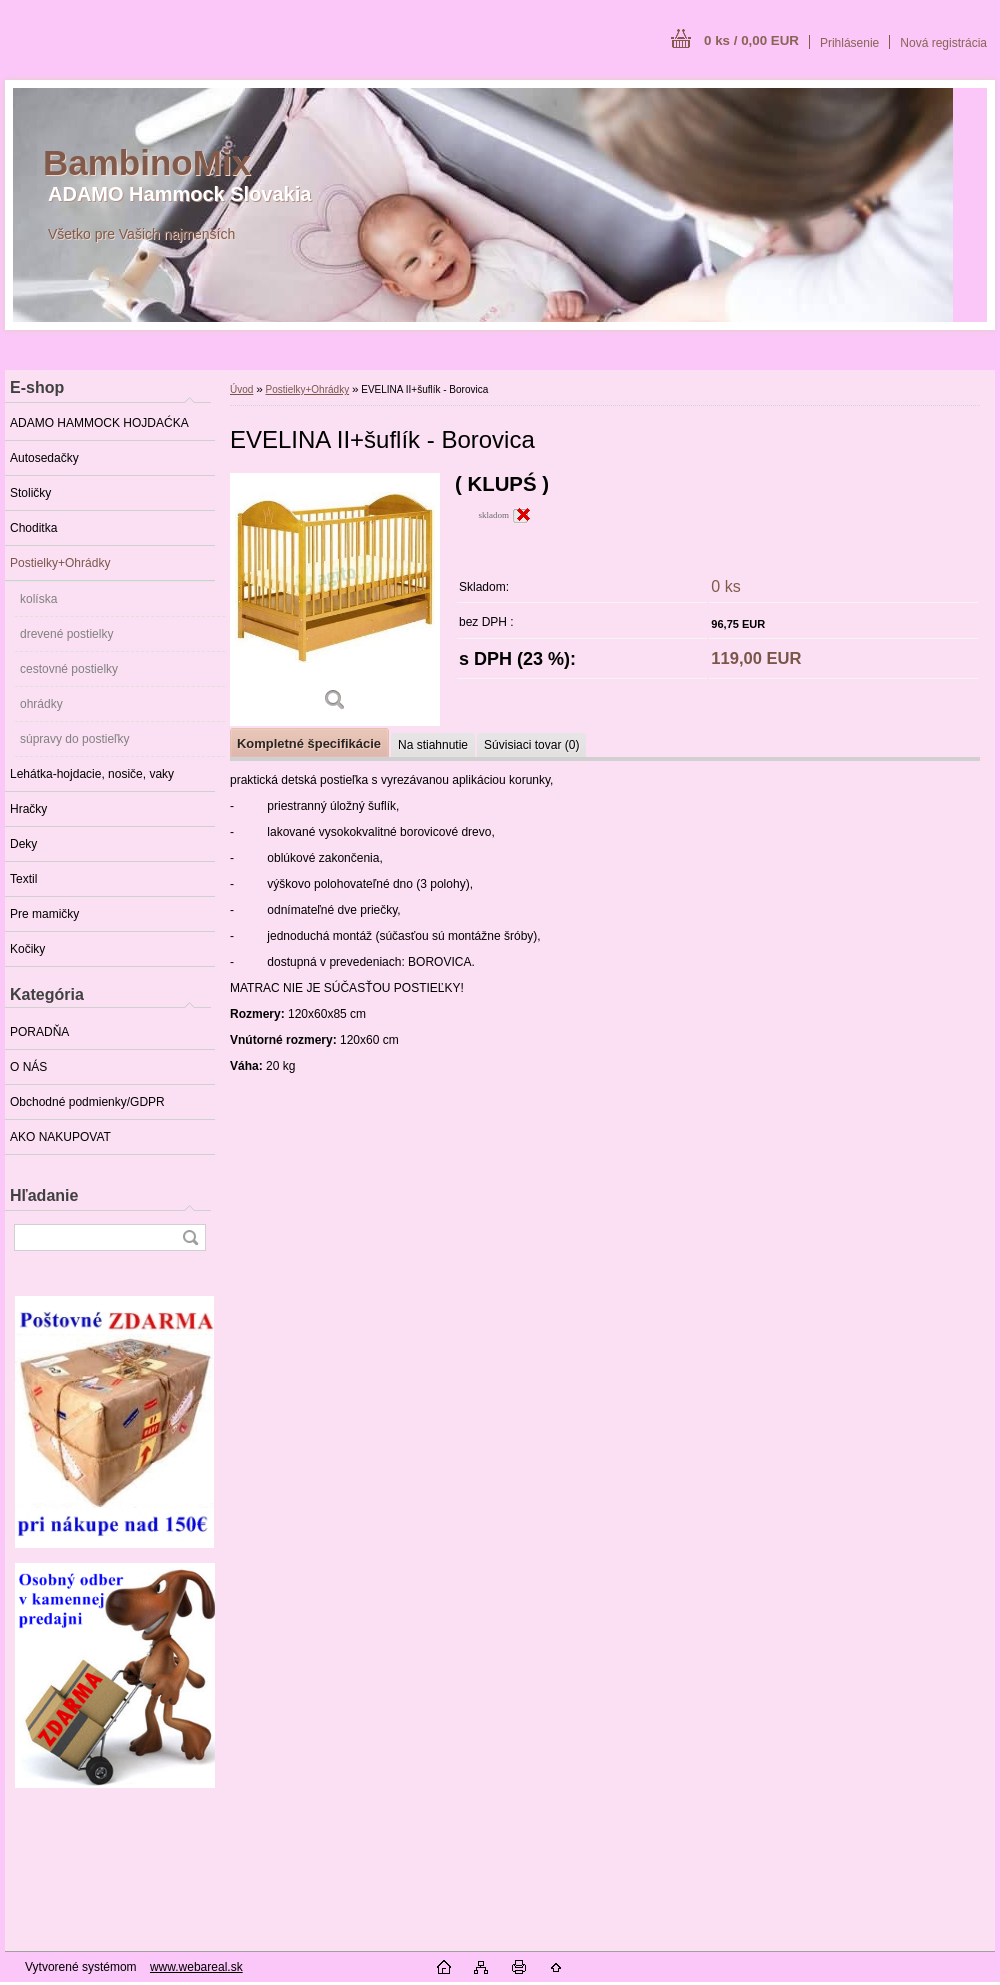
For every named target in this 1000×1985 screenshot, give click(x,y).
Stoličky (30, 493)
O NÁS (28, 1067)
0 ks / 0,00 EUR (751, 40)
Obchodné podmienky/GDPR (87, 1102)
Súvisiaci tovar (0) (531, 745)
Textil (23, 879)
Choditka (33, 528)
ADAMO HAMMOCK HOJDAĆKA (99, 423)
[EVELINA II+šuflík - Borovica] (335, 599)
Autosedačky (44, 458)
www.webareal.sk (196, 1967)
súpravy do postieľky (75, 739)
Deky (23, 844)
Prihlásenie (849, 43)
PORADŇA (39, 1032)
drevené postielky (66, 634)
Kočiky (27, 949)
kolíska (38, 599)
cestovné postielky (69, 669)
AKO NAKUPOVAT (60, 1137)
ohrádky (41, 704)
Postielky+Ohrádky (60, 563)
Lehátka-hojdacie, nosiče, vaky (92, 774)
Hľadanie (44, 1195)
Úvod (241, 389)
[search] (190, 1237)
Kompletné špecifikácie (309, 743)
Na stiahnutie (433, 745)
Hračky (28, 809)
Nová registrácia (943, 43)
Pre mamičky (44, 914)
